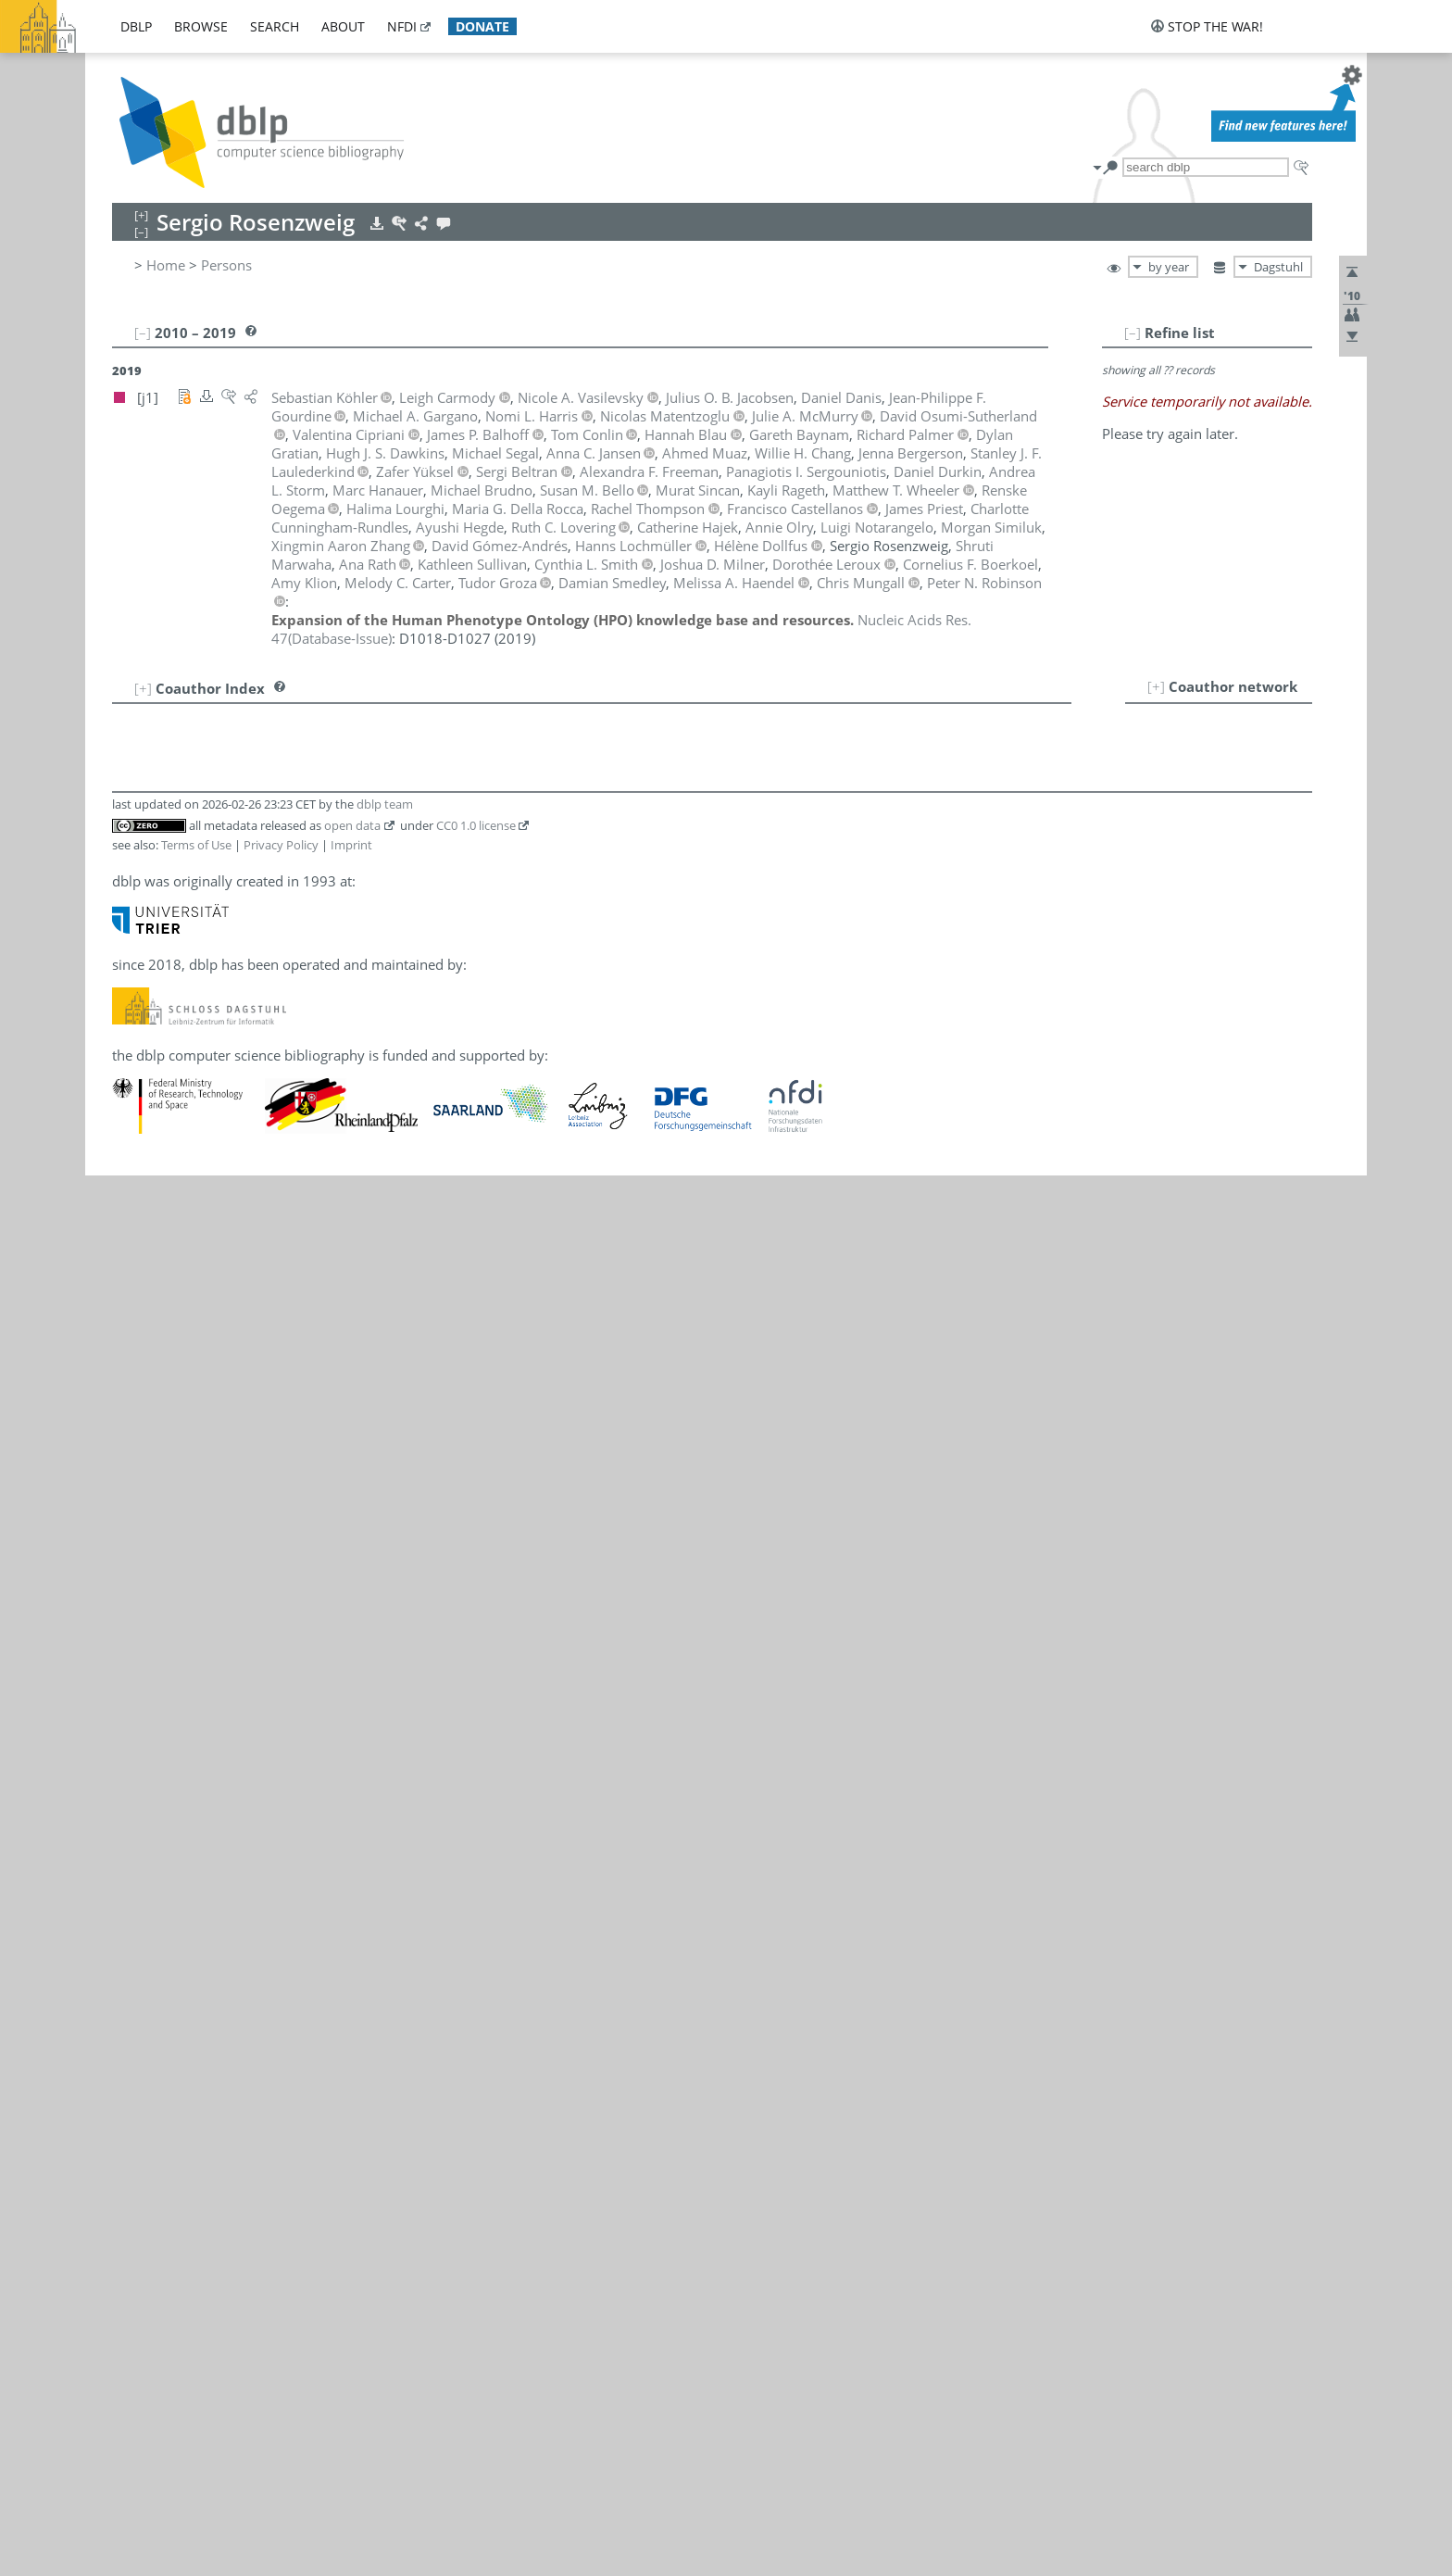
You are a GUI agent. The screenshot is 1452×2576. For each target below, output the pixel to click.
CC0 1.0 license (476, 825)
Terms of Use (196, 844)
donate (482, 26)
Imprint (351, 844)
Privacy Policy (281, 844)
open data (352, 825)
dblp (136, 26)
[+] (1156, 686)
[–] (1132, 332)
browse (201, 26)
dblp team (385, 804)
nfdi (402, 26)
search (274, 26)
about (343, 26)
